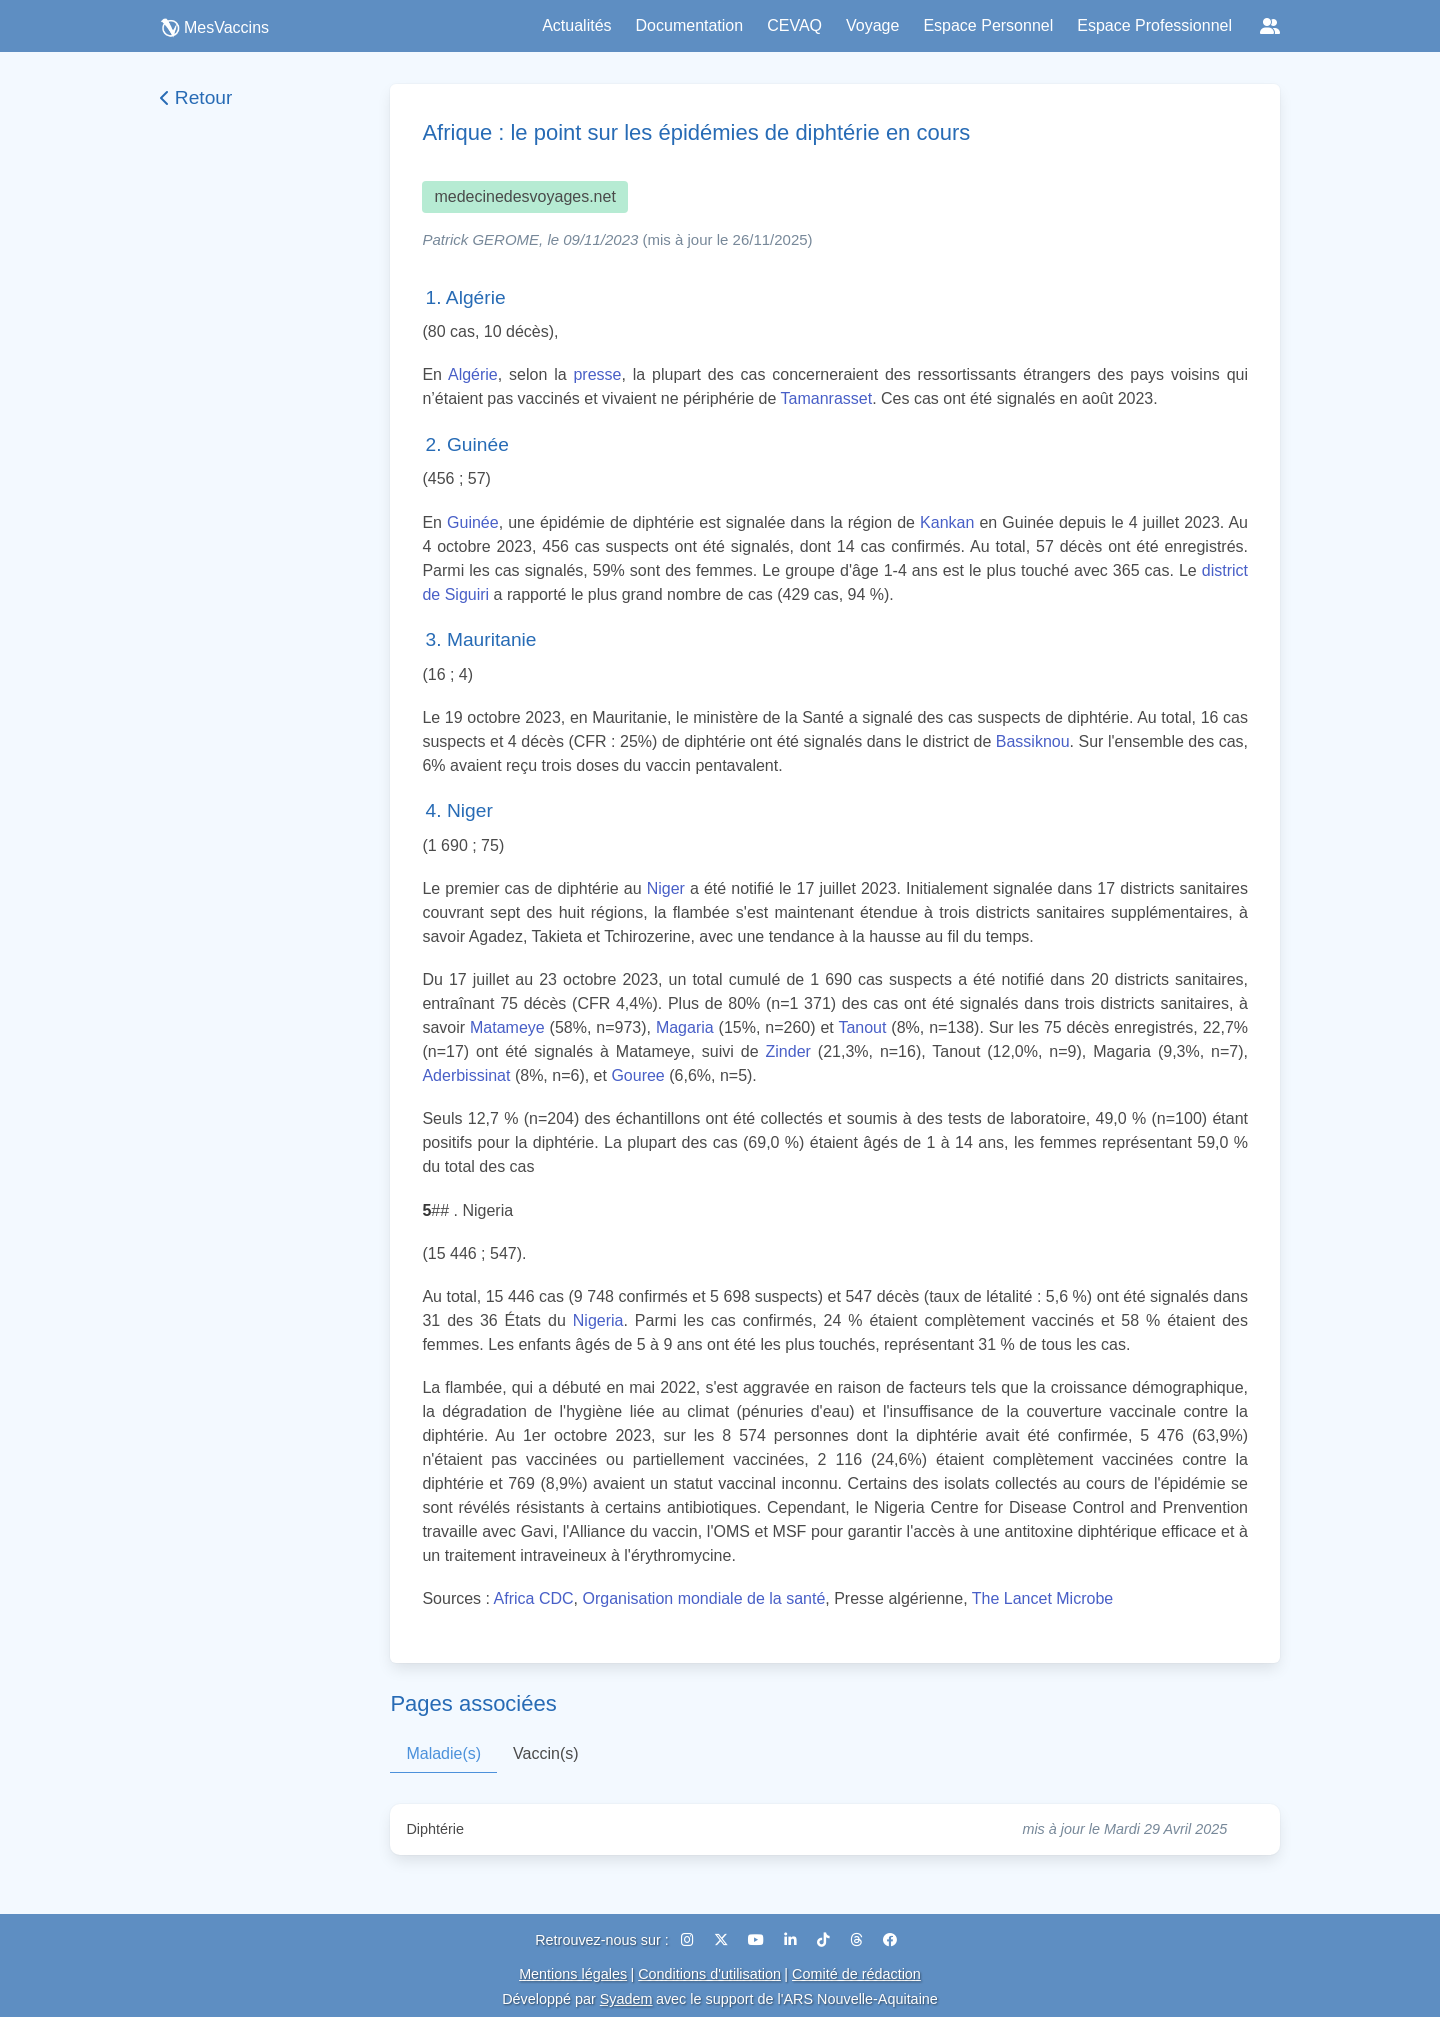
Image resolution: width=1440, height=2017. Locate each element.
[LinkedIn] (792, 1940)
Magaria (685, 1027)
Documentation (690, 25)
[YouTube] (758, 1940)
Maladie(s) (443, 1753)
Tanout (862, 1027)
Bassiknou (1033, 741)
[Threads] (858, 1940)
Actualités (576, 25)
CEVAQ (794, 25)
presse (597, 374)
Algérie (473, 374)
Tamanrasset (827, 398)
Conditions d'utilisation (709, 1974)
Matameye (507, 1027)
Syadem (626, 1999)
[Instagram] (689, 1940)
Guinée (473, 522)
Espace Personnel (988, 25)
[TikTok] (825, 1940)
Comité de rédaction (856, 1974)
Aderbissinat (466, 1075)
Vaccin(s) (546, 1753)
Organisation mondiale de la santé (703, 1598)
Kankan (947, 522)
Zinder (788, 1051)
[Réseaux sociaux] (1270, 26)
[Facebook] (890, 1940)
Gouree (637, 1075)
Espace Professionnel (1154, 25)
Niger (666, 888)
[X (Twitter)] (723, 1940)
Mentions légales (573, 1974)
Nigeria (598, 1320)
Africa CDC (534, 1598)
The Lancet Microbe (1042, 1598)
